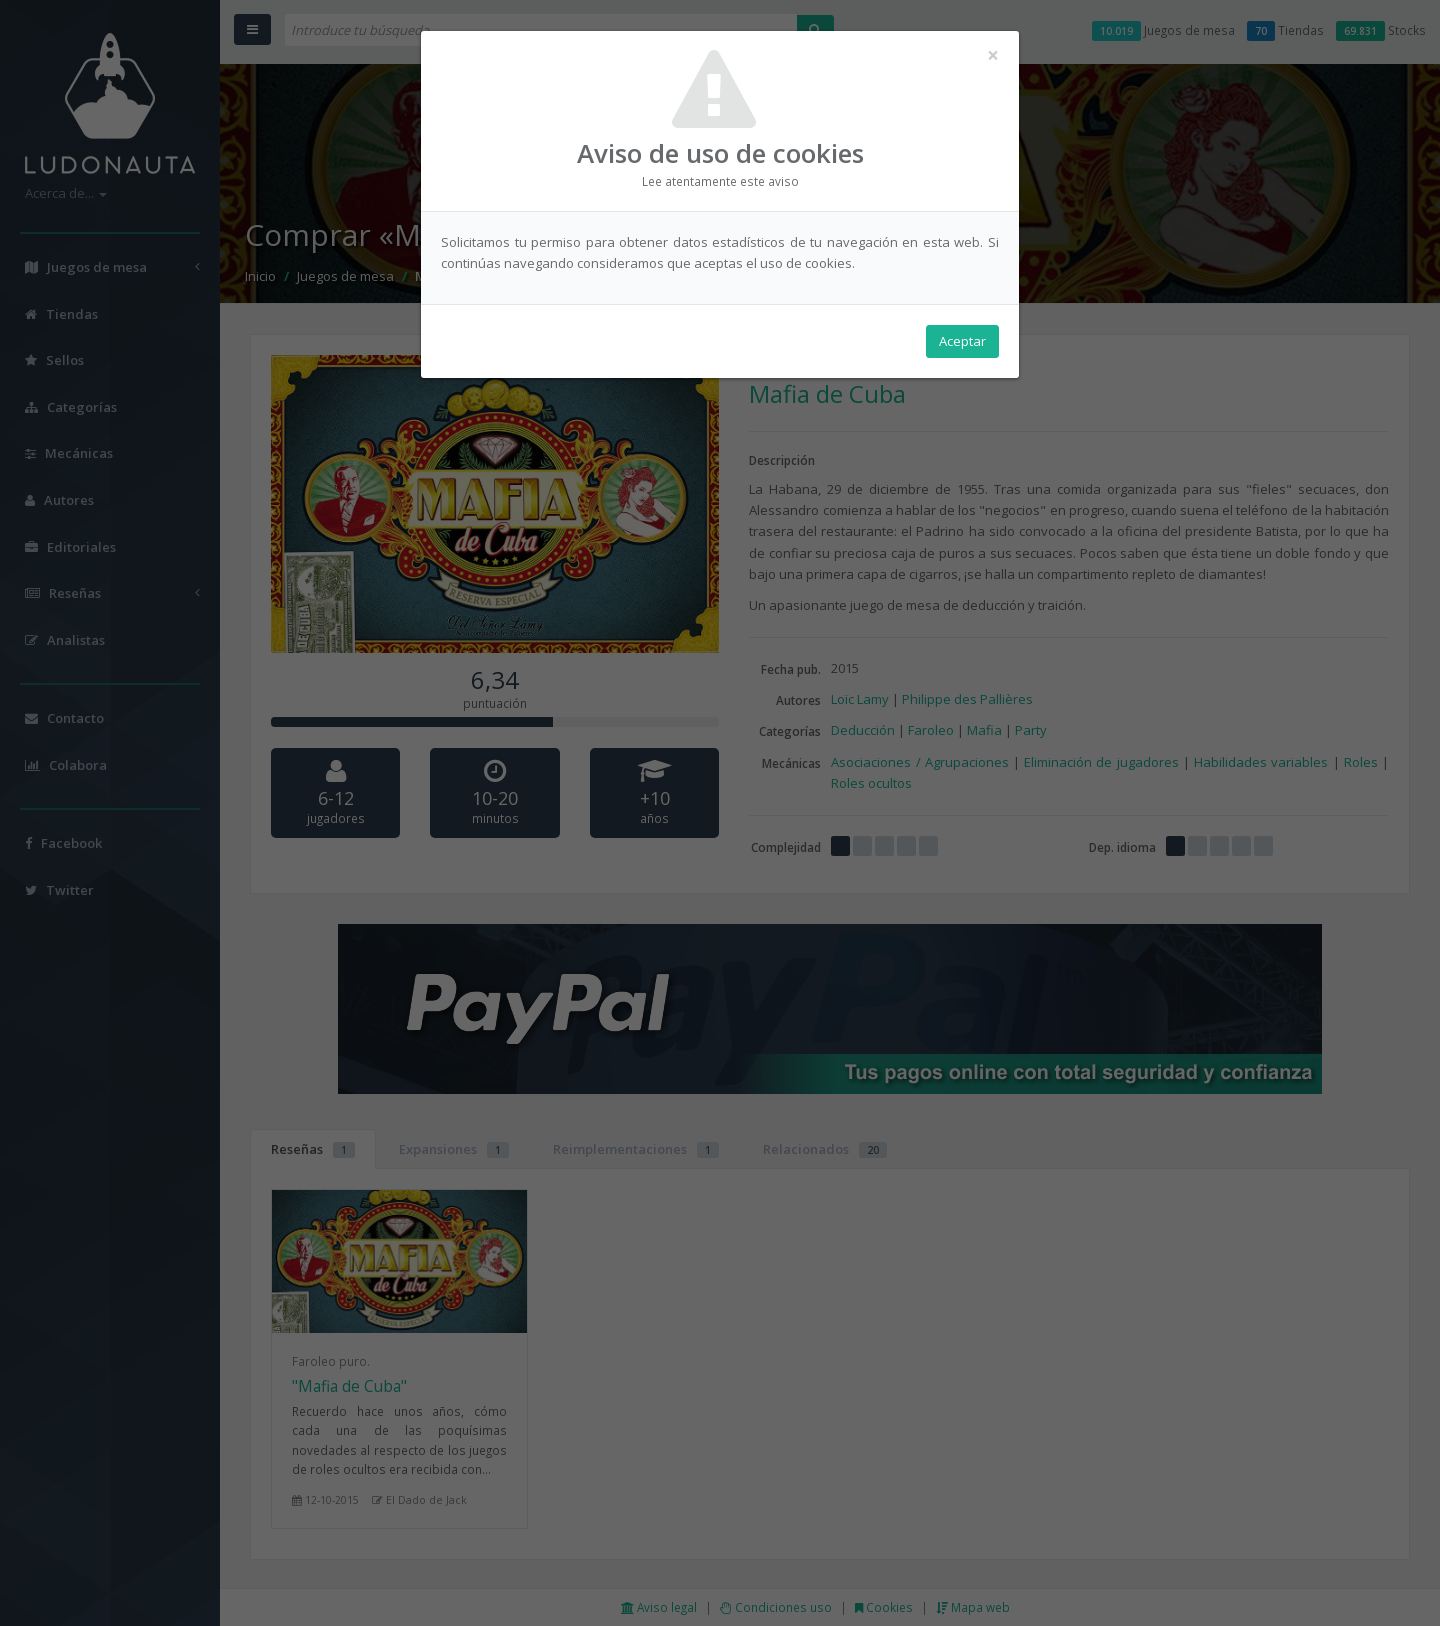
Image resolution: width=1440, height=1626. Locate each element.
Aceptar (962, 341)
